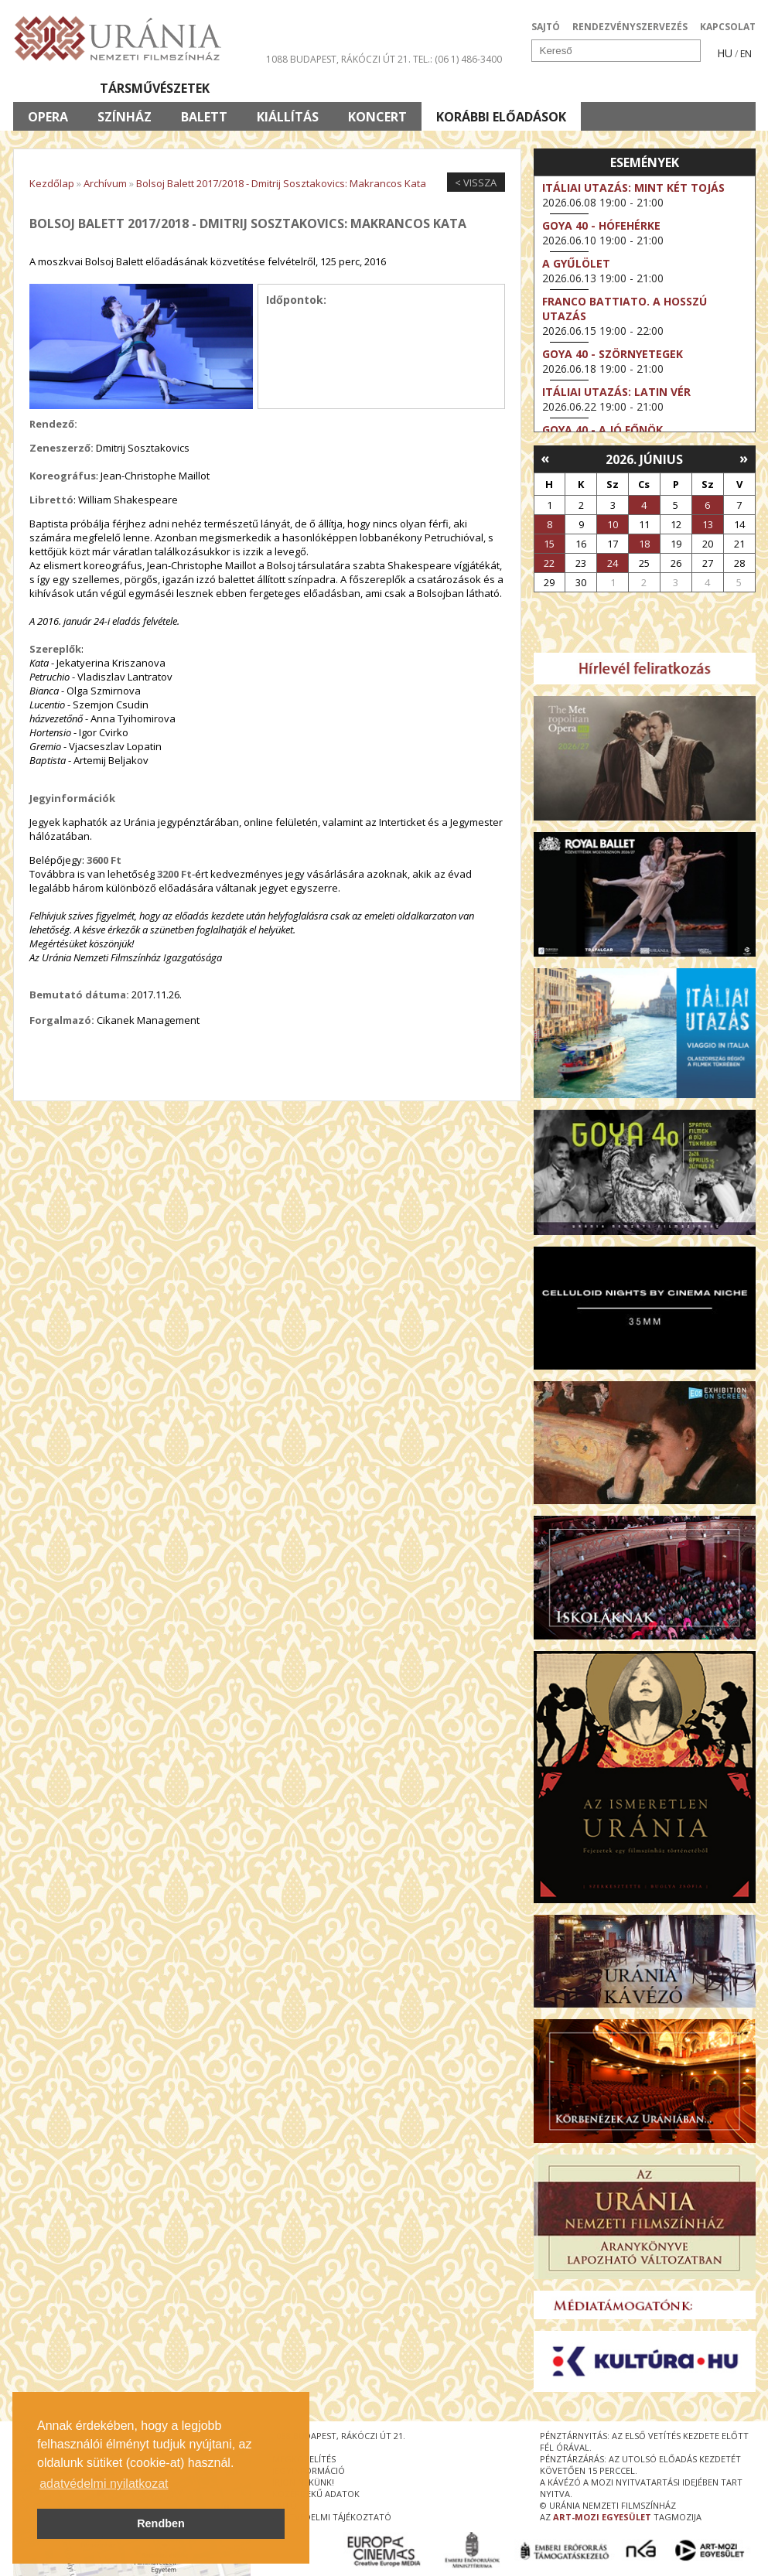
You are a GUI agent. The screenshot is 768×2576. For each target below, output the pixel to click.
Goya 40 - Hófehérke (601, 225)
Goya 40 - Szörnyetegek (612, 353)
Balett (204, 116)
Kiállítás (288, 116)
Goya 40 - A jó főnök (602, 429)
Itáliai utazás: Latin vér (616, 391)
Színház (124, 116)
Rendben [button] (161, 2523)
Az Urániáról (285, 88)
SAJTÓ (545, 26)
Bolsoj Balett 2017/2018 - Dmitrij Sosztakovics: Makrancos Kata (281, 183)
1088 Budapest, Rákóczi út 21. (338, 59)
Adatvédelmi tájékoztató (331, 2517)
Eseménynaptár (547, 88)
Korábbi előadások (501, 116)
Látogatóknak (412, 88)
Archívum (105, 183)
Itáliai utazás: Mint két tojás (633, 187)
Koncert (377, 116)
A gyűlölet (576, 263)
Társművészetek (155, 88)
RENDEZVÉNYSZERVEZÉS (630, 26)
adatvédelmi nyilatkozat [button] (103, 2483)
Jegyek (650, 88)
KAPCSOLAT (728, 26)
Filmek (49, 88)
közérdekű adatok (316, 2493)
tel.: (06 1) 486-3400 (457, 59)
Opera (48, 116)
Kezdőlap (51, 183)
